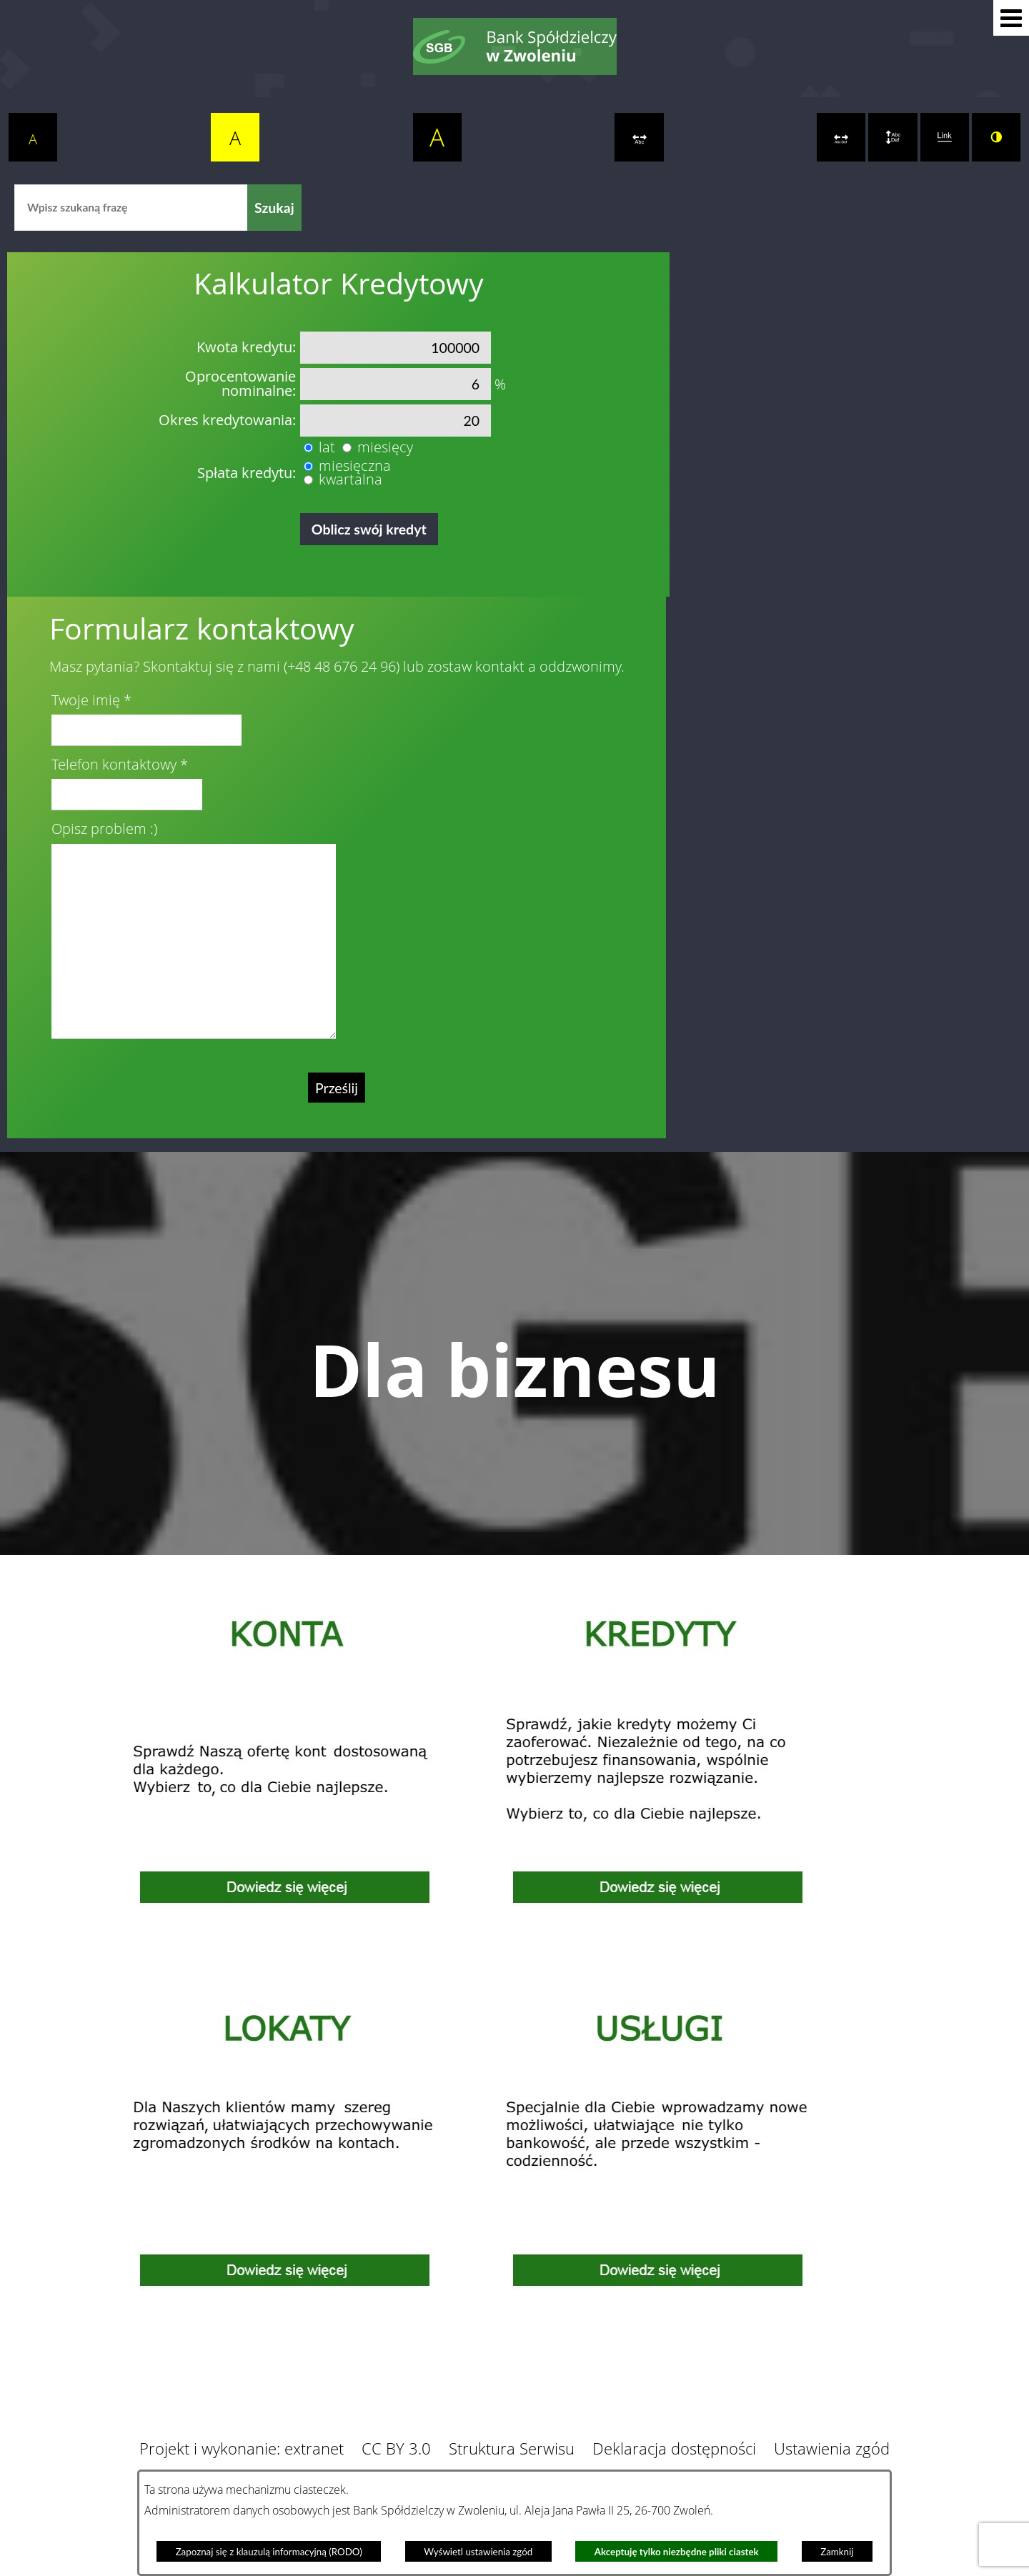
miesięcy (385, 447)
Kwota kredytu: (246, 347)
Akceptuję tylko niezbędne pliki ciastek (677, 2551)
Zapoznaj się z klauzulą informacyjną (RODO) (269, 2551)
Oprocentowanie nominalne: (240, 383)
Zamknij (836, 2551)
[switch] (639, 137)
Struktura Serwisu (512, 2448)
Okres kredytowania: (227, 420)
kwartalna (350, 479)
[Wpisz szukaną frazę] (130, 207)
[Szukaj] (274, 207)
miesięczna (355, 466)
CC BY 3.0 (396, 2448)
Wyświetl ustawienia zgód (478, 2551)
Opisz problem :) (104, 829)
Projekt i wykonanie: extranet (241, 2448)
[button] (1011, 18)
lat (327, 447)
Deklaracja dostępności (674, 2448)
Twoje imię (85, 700)
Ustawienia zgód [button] (832, 2448)
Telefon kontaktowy (114, 764)
